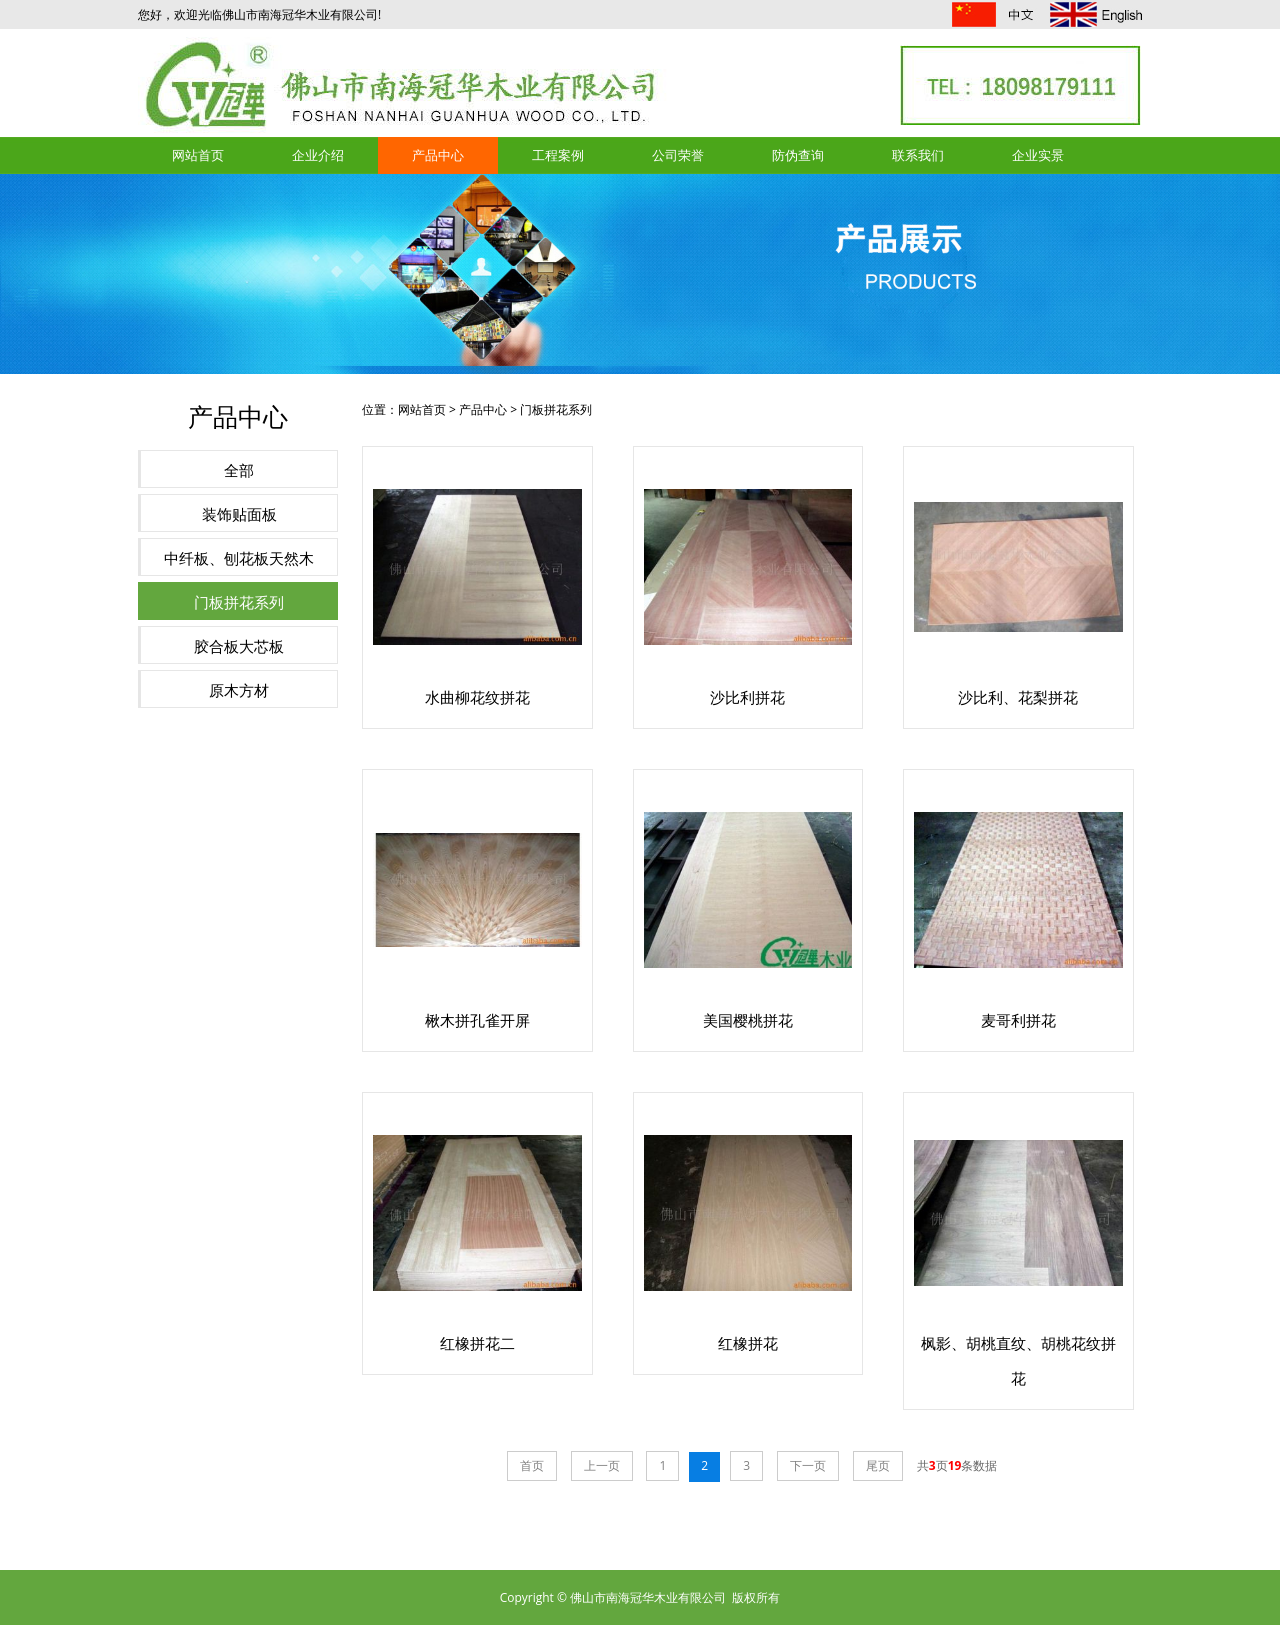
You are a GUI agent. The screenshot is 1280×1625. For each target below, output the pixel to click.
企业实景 (1038, 155)
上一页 (602, 1465)
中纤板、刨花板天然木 (239, 558)
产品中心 (438, 155)
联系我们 (918, 155)
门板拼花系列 (239, 602)
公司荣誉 (678, 155)
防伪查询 (798, 155)
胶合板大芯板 (239, 646)
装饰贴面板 (239, 514)
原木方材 (239, 690)
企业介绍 (318, 155)
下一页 (808, 1465)
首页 (532, 1465)
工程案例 (558, 155)
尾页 (878, 1465)
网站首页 (198, 155)
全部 (239, 470)
